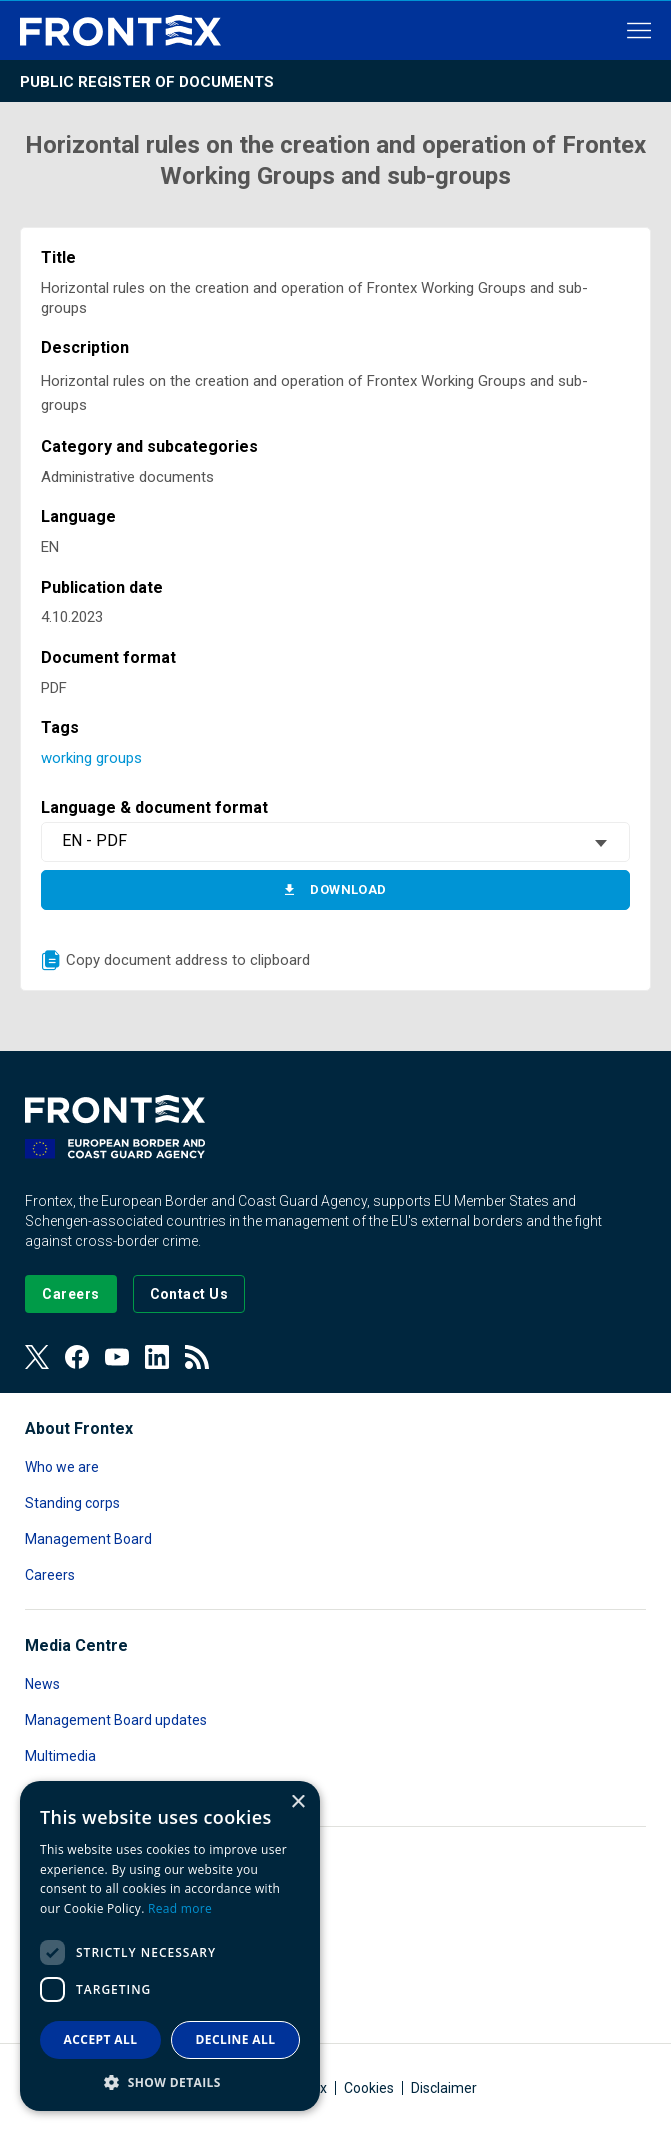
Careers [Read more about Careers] (50, 1575)
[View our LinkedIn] (157, 1357)
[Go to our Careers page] (70, 1294)
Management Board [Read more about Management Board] (88, 1539)
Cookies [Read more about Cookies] (369, 2088)
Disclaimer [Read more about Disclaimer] (444, 2088)
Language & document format (154, 807)
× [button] (297, 1802)
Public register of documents (147, 82)
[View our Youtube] (117, 1357)
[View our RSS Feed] (197, 1357)
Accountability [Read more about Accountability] (70, 1901)
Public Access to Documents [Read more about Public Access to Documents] (114, 1973)
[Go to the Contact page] (189, 1294)
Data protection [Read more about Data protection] (74, 1937)
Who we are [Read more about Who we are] (62, 1467)
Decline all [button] (236, 2039)
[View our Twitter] (37, 1357)
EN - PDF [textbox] (94, 840)
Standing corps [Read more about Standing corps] (72, 1503)
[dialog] (170, 1946)
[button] (170, 2081)
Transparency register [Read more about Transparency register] (94, 2009)
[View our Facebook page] (77, 1357)
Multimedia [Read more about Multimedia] (60, 1756)
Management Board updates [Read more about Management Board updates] (116, 1720)
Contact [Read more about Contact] (50, 1792)
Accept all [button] (101, 2039)
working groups (91, 758)
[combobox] (335, 842)
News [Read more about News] (42, 1684)
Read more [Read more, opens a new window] (180, 1908)
